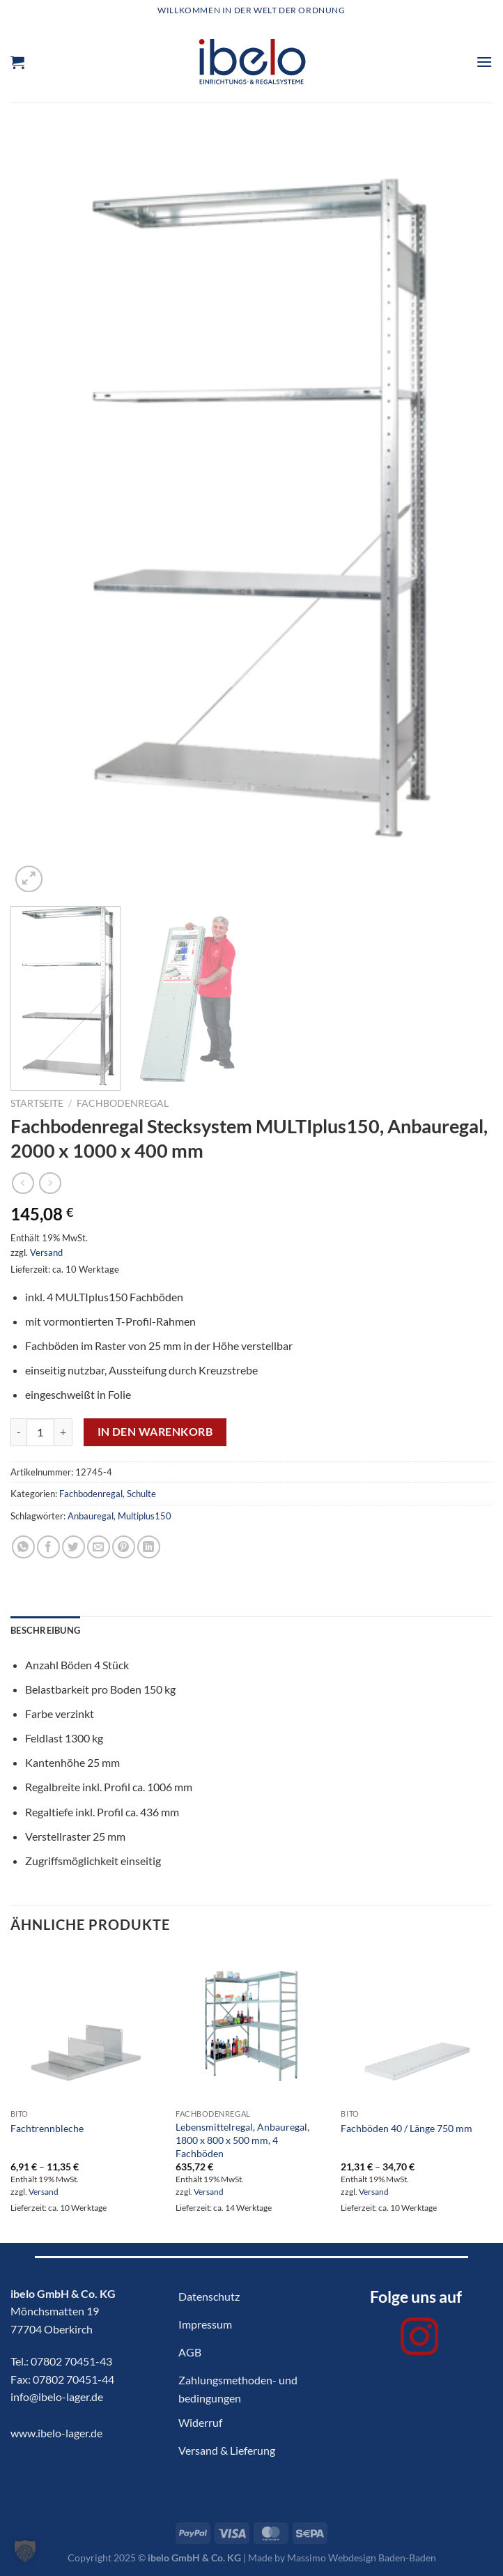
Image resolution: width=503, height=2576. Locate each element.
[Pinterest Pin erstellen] (123, 1546)
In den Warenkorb (155, 1431)
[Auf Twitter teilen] (73, 1546)
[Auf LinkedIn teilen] (148, 1546)
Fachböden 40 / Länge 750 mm (406, 2128)
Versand (46, 1252)
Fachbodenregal (123, 1103)
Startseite (36, 1103)
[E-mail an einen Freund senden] (98, 1546)
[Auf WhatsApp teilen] (23, 1546)
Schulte (141, 1493)
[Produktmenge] (40, 1432)
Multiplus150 (144, 1515)
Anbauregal (91, 1515)
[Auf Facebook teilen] (48, 1546)
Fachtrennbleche (47, 2128)
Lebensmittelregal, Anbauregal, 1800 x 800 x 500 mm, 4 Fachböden (242, 2140)
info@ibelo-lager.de (56, 2396)
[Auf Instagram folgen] (419, 2340)
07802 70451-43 (71, 2361)
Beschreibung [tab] (45, 1630)
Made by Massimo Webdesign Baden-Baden (342, 2557)
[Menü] (484, 62)
